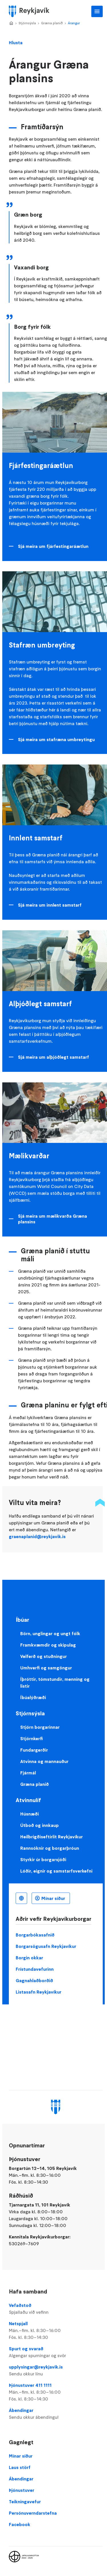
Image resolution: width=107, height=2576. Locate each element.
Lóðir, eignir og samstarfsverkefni (56, 1871)
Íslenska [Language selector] (21, 1898)
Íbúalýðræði (33, 1697)
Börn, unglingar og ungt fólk (50, 1633)
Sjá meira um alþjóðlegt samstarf (53, 1057)
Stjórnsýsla (27, 23)
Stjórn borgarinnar (40, 1727)
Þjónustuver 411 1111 (56, 2392)
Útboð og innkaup (39, 1825)
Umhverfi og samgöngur (46, 1668)
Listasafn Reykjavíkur (38, 1992)
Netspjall (56, 2331)
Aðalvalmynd (97, 11)
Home (11, 23)
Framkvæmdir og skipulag (48, 1645)
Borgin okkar (29, 1957)
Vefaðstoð (56, 2308)
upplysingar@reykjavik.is (56, 2370)
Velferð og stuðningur (43, 1656)
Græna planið (52, 23)
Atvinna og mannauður (44, 1761)
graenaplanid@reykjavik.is (37, 1536)
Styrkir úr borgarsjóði (43, 1859)
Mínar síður (53, 1898)
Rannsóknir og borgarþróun (49, 1848)
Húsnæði (29, 1814)
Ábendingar (56, 2413)
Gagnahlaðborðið (34, 1980)
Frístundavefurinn (35, 1969)
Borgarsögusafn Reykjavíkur (46, 1946)
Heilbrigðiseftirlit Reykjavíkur (51, 1836)
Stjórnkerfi (31, 1738)
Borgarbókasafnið (35, 1935)
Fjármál (28, 1773)
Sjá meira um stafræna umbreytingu (56, 739)
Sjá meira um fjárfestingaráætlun (53, 546)
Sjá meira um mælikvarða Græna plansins (52, 1219)
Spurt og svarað (56, 2352)
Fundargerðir (34, 1750)
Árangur (74, 23)
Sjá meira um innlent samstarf (50, 905)
